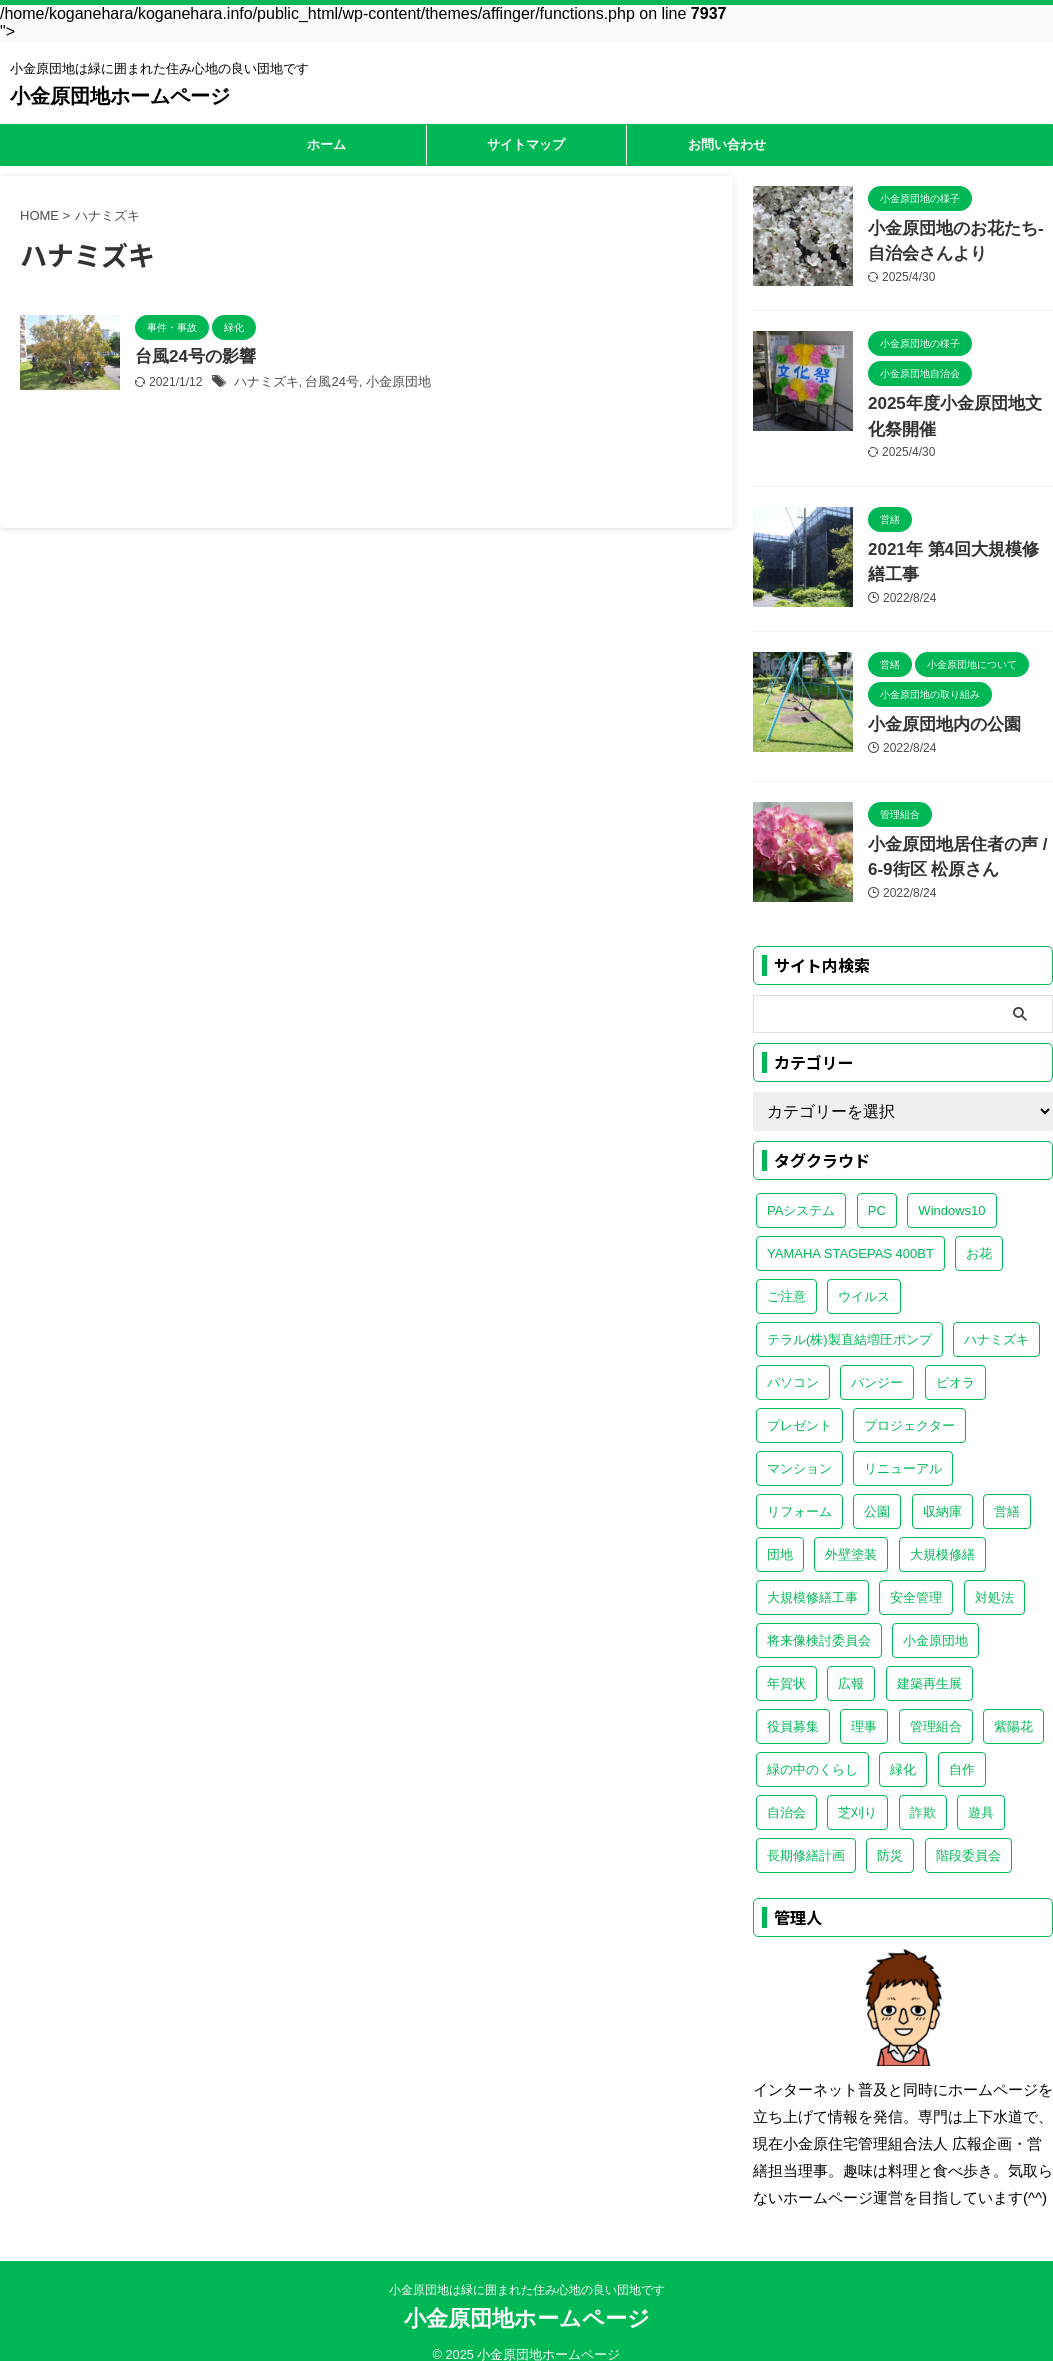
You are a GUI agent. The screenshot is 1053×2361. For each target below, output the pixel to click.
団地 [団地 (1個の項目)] (780, 1532)
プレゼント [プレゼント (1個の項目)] (799, 1403)
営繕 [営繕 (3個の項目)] (1007, 1489)
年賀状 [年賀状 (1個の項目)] (786, 1661)
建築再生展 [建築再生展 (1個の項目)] (929, 1661)
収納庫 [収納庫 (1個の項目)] (942, 1489)
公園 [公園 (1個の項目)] (877, 1489)
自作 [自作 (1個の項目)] (962, 1747)
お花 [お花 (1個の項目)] (979, 1231)
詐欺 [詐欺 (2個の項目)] (923, 1790)
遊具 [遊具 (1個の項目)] (981, 1790)
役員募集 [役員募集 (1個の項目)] (793, 1704)
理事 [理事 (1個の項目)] (864, 1704)
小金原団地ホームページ (120, 96)
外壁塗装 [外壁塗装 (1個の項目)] (851, 1532)
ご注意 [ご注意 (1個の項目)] (786, 1274)
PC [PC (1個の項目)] (877, 1188)
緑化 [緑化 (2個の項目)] (903, 1747)
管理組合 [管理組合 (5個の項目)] (936, 1704)
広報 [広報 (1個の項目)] (851, 1661)
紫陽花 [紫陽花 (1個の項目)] (1013, 1704)
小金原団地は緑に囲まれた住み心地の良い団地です (527, 2272)
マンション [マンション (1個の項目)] (799, 1446)
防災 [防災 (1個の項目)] (890, 1833)
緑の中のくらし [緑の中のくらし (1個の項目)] (812, 1747)
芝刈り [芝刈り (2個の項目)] (857, 1790)
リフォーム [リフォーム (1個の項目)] (799, 1489)
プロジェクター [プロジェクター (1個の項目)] (909, 1403)
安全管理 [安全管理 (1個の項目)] (916, 1575)
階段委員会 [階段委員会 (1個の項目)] (968, 1833)
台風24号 (324, 384)
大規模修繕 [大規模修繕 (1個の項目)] (942, 1532)
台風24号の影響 (192, 357)
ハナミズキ (264, 384)
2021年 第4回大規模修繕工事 (960, 537)
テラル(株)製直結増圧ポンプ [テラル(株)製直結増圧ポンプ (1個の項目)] (849, 1317)
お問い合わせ (727, 144)
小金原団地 (386, 384)
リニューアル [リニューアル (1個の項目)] (903, 1446)
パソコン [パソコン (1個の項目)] (793, 1360)
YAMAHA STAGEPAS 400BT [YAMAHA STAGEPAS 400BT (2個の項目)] (850, 1231)
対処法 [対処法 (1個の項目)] (994, 1575)
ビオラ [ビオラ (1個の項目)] (955, 1360)
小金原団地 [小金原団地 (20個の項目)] (935, 1618)
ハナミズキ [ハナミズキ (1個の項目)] (996, 1317)
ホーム (326, 144)
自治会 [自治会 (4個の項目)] (786, 1790)
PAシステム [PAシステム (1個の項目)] (801, 1188)
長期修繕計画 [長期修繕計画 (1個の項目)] (806, 1833)
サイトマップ (526, 144)
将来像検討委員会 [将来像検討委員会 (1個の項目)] (819, 1618)
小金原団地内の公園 (931, 708)
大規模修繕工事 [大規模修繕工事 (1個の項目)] (812, 1575)
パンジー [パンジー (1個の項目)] (877, 1360)
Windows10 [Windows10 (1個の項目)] (951, 1188)
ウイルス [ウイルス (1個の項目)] (864, 1274)
